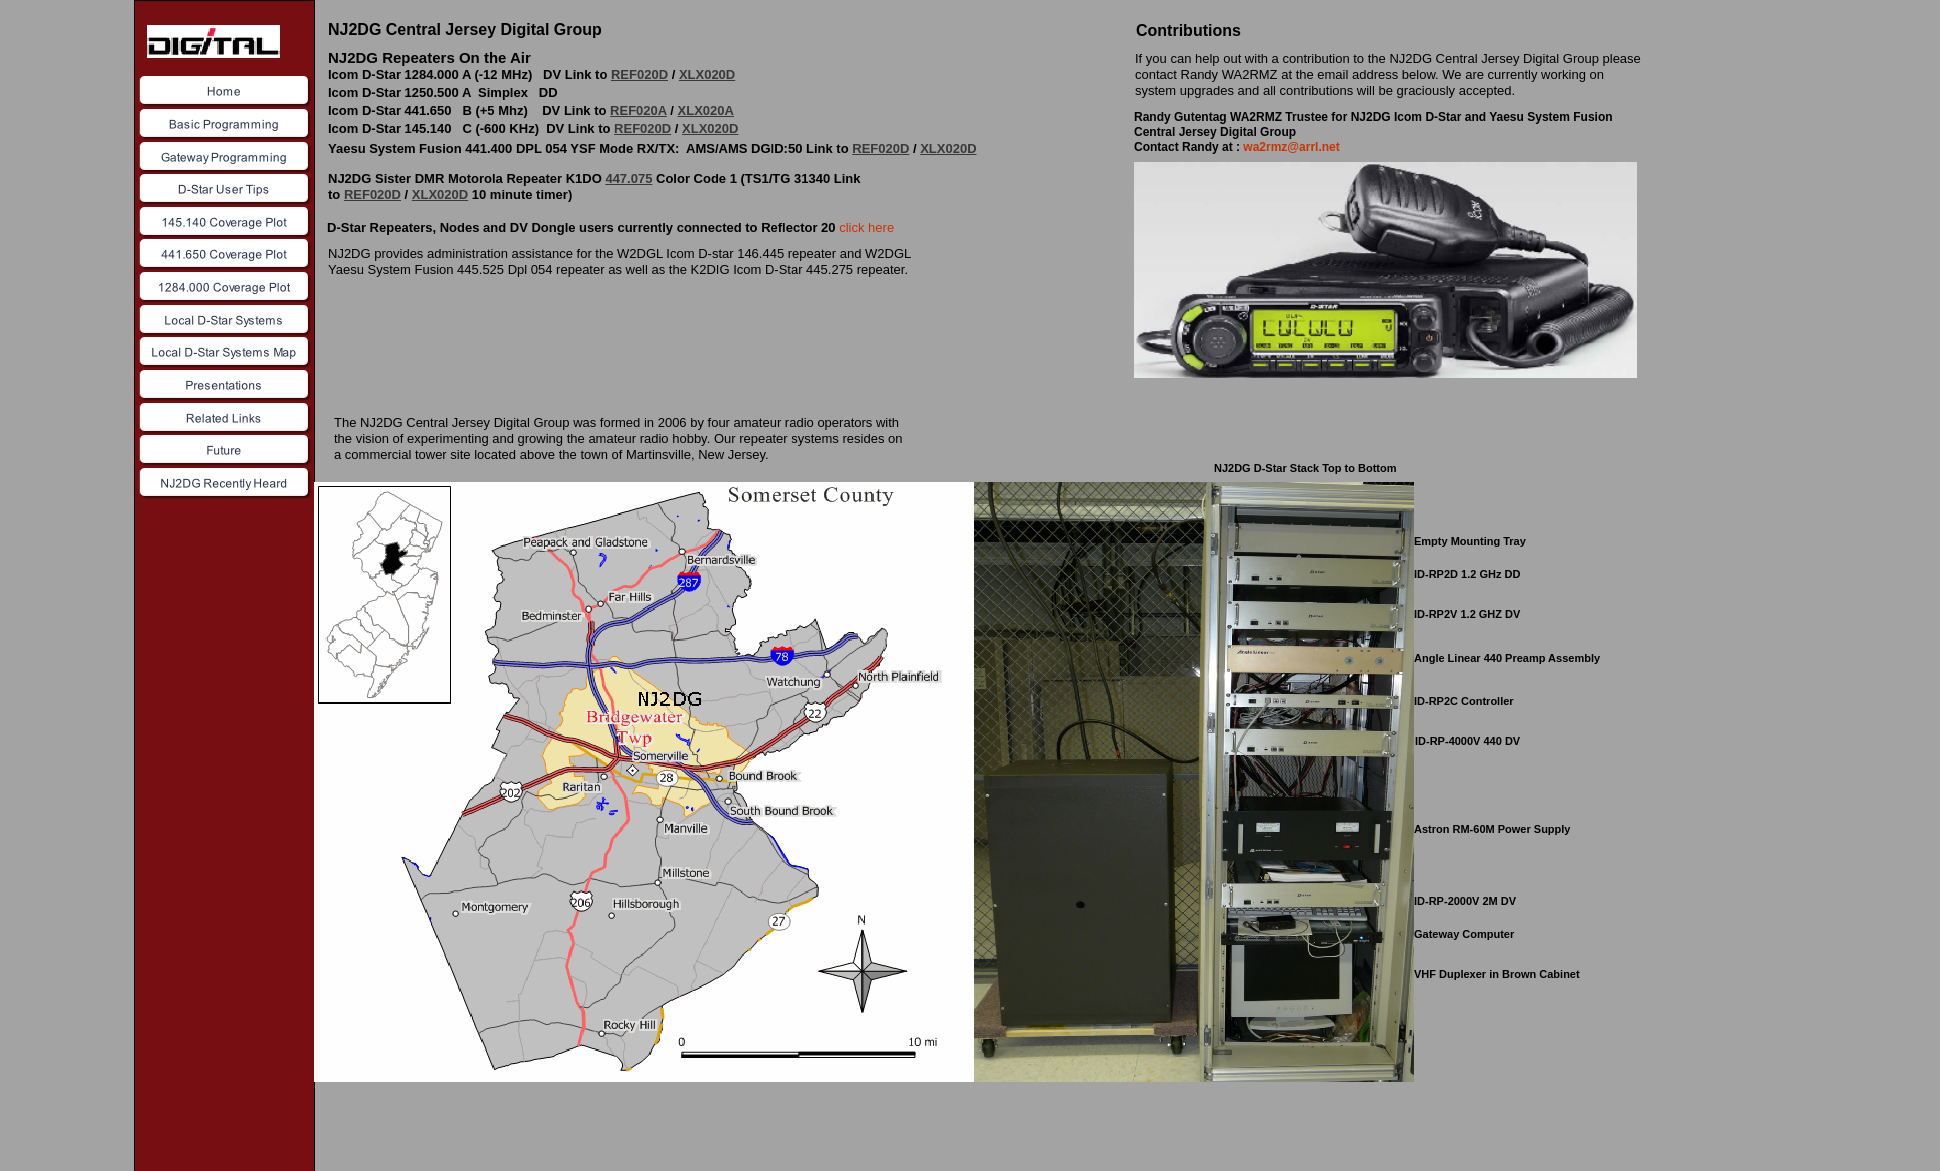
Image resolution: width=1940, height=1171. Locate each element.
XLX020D (707, 74)
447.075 (628, 178)
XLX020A (706, 110)
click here (866, 227)
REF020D (639, 74)
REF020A (638, 110)
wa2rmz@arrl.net (1291, 147)
